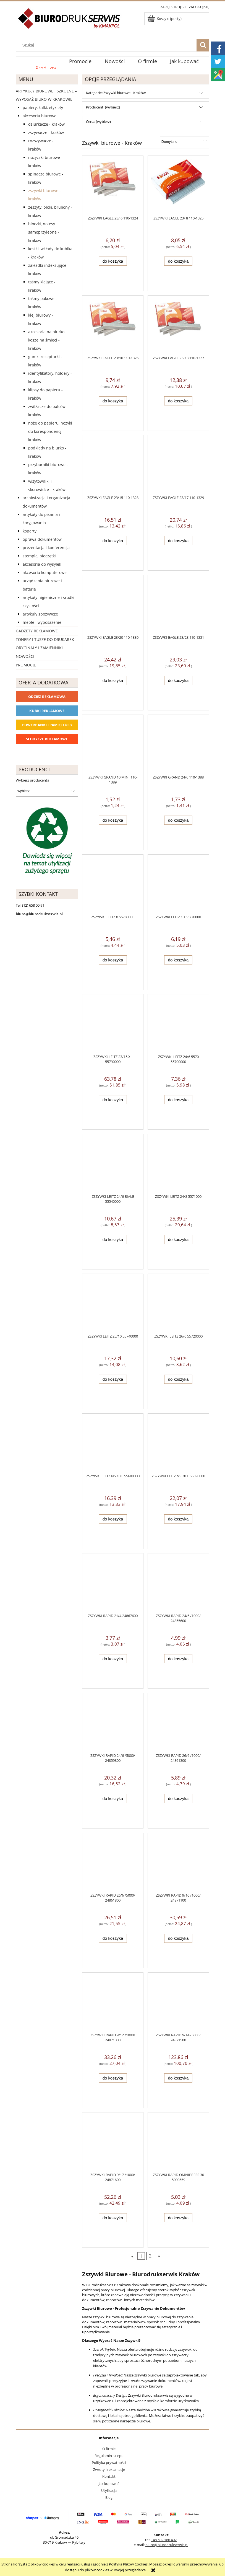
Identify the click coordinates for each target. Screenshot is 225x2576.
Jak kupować (109, 2483)
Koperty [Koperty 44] (29, 531)
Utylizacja (109, 2490)
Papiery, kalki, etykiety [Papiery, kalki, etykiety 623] (43, 107)
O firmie (109, 2448)
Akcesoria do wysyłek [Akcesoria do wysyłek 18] (42, 564)
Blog (108, 2497)
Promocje (26, 665)
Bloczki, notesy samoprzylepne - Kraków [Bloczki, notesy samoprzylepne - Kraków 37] (43, 232)
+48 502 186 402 (164, 2539)
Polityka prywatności (109, 2462)
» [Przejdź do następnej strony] (159, 2256)
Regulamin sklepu (109, 2455)
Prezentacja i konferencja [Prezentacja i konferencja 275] (46, 547)
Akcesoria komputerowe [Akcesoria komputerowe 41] (45, 572)
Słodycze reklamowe (47, 738)
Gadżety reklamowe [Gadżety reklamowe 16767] (37, 630)
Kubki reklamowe (46, 710)
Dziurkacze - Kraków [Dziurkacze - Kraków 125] (46, 124)
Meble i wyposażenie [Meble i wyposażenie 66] (42, 622)
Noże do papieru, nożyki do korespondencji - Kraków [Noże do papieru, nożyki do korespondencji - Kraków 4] (50, 431)
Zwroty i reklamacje (109, 2469)
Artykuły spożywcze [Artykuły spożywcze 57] (40, 614)
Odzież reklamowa (47, 696)
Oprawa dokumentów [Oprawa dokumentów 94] (42, 539)
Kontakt (109, 2476)
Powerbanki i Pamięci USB (47, 724)
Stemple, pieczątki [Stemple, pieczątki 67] (39, 555)
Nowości (25, 656)
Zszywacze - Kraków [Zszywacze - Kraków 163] (46, 132)
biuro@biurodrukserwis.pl (166, 2544)
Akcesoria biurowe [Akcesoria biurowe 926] (39, 115)
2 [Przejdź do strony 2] (150, 2256)
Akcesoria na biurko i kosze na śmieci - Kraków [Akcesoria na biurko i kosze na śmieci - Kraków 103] (47, 340)
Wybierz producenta (32, 780)
